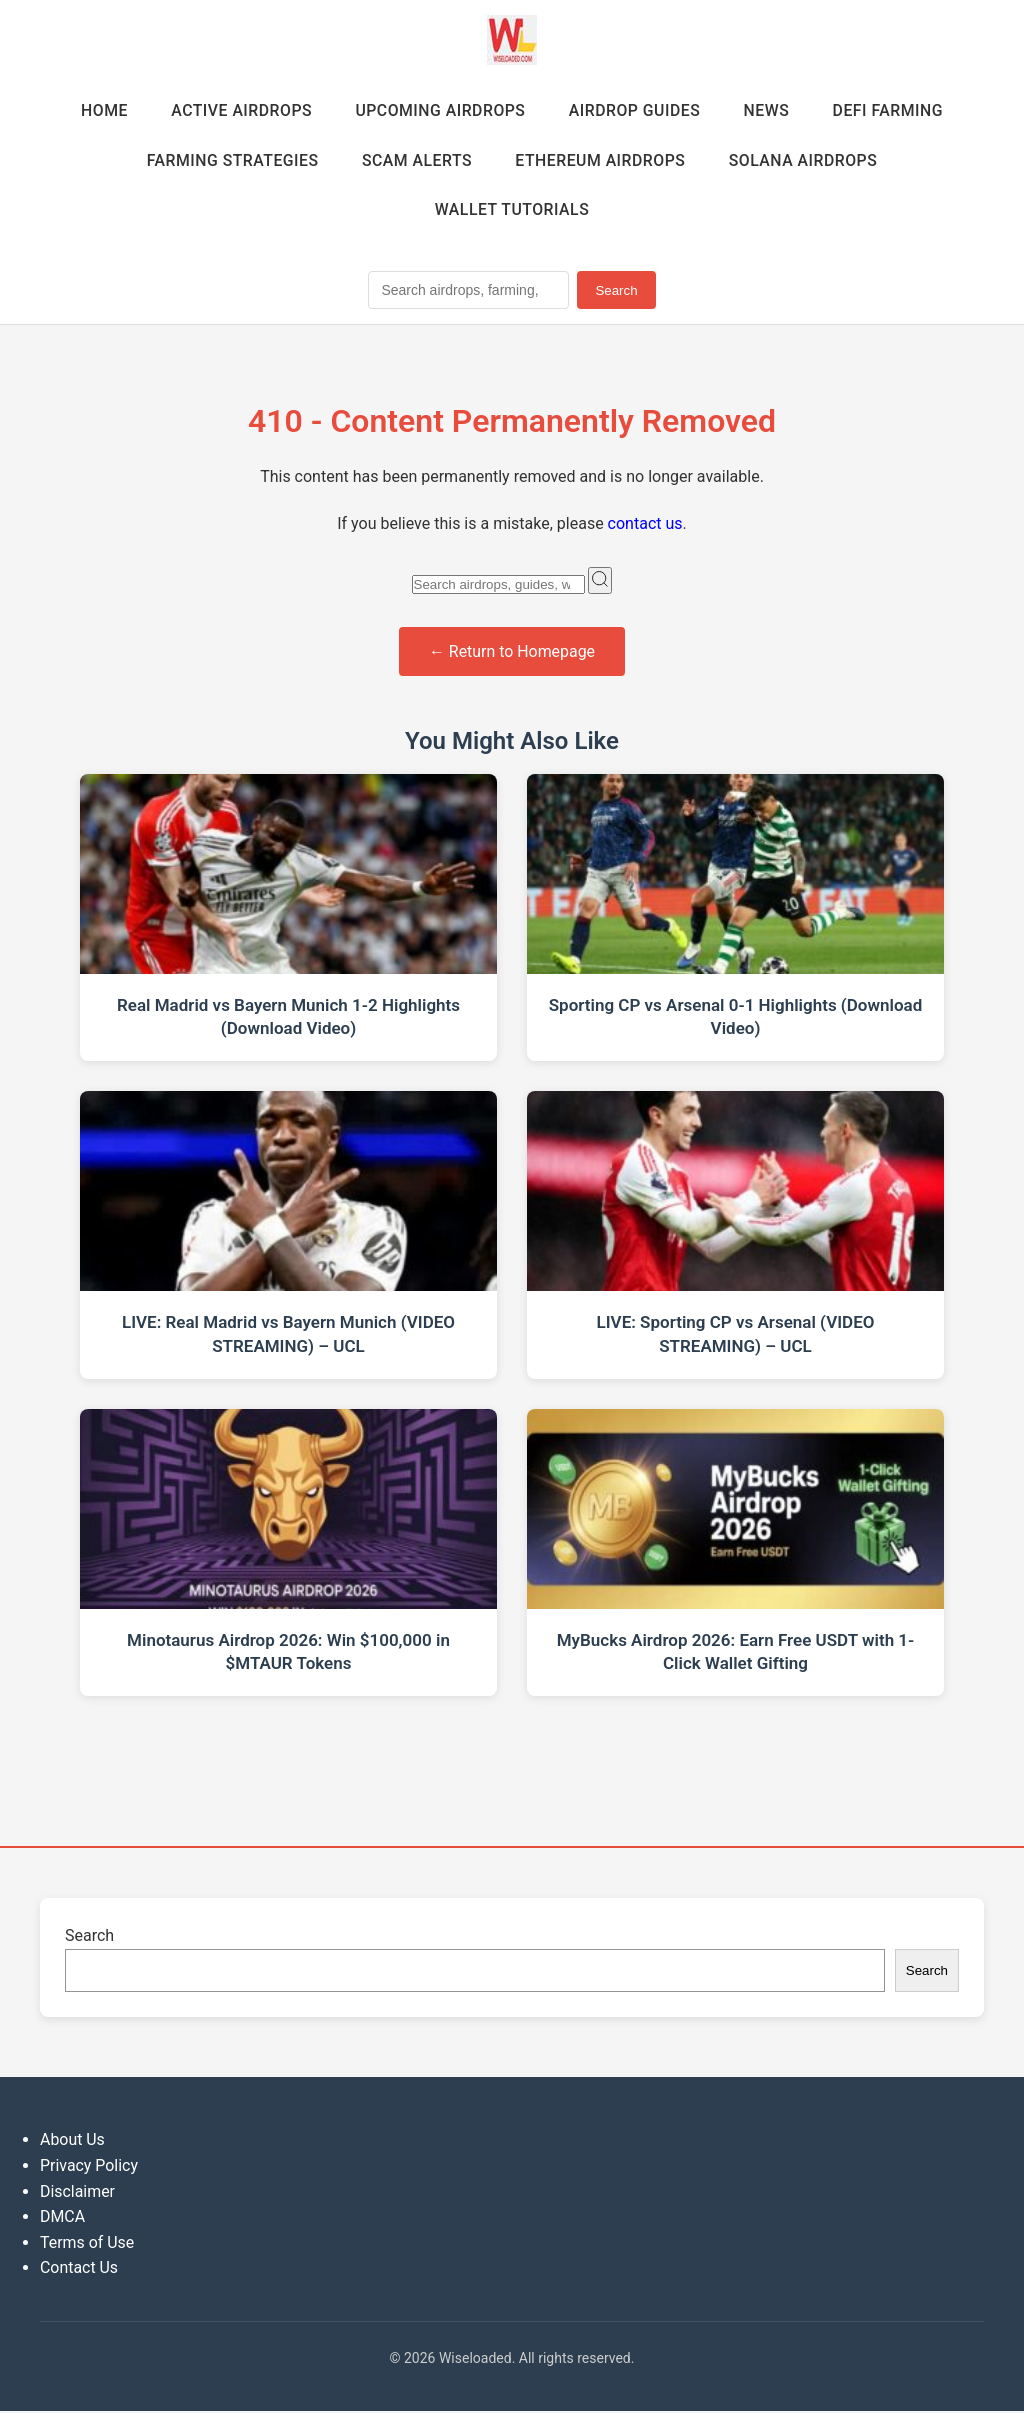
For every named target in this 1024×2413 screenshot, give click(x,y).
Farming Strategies (229, 160)
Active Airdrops (238, 110)
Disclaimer (77, 2193)
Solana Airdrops (806, 160)
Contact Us (79, 2269)
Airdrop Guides (636, 110)
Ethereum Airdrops (601, 160)
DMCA (62, 2218)
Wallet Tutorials (512, 211)
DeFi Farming (893, 110)
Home (99, 110)
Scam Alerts (415, 160)
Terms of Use (87, 2244)
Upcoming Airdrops (439, 110)
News (770, 110)
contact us (645, 525)
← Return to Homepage (512, 653)
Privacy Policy (89, 2167)
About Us (72, 2141)
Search (616, 292)
